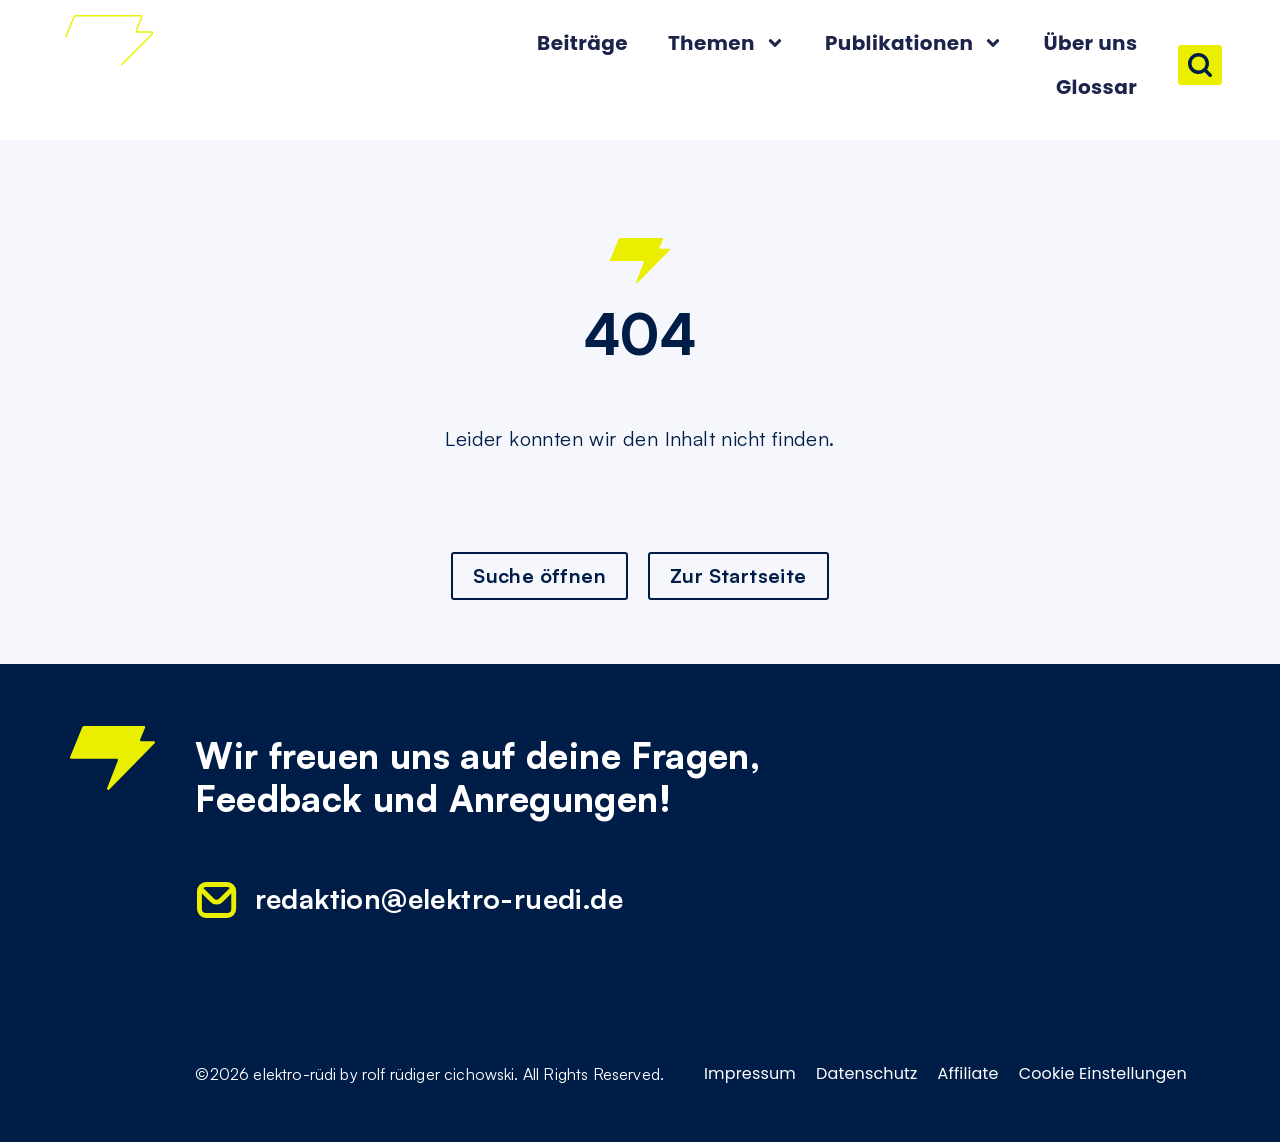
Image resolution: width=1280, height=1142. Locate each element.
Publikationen (914, 43)
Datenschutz (867, 1074)
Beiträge (582, 43)
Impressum (750, 1074)
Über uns (1090, 43)
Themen (726, 43)
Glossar (1096, 87)
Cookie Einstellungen (1103, 1074)
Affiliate (968, 1074)
